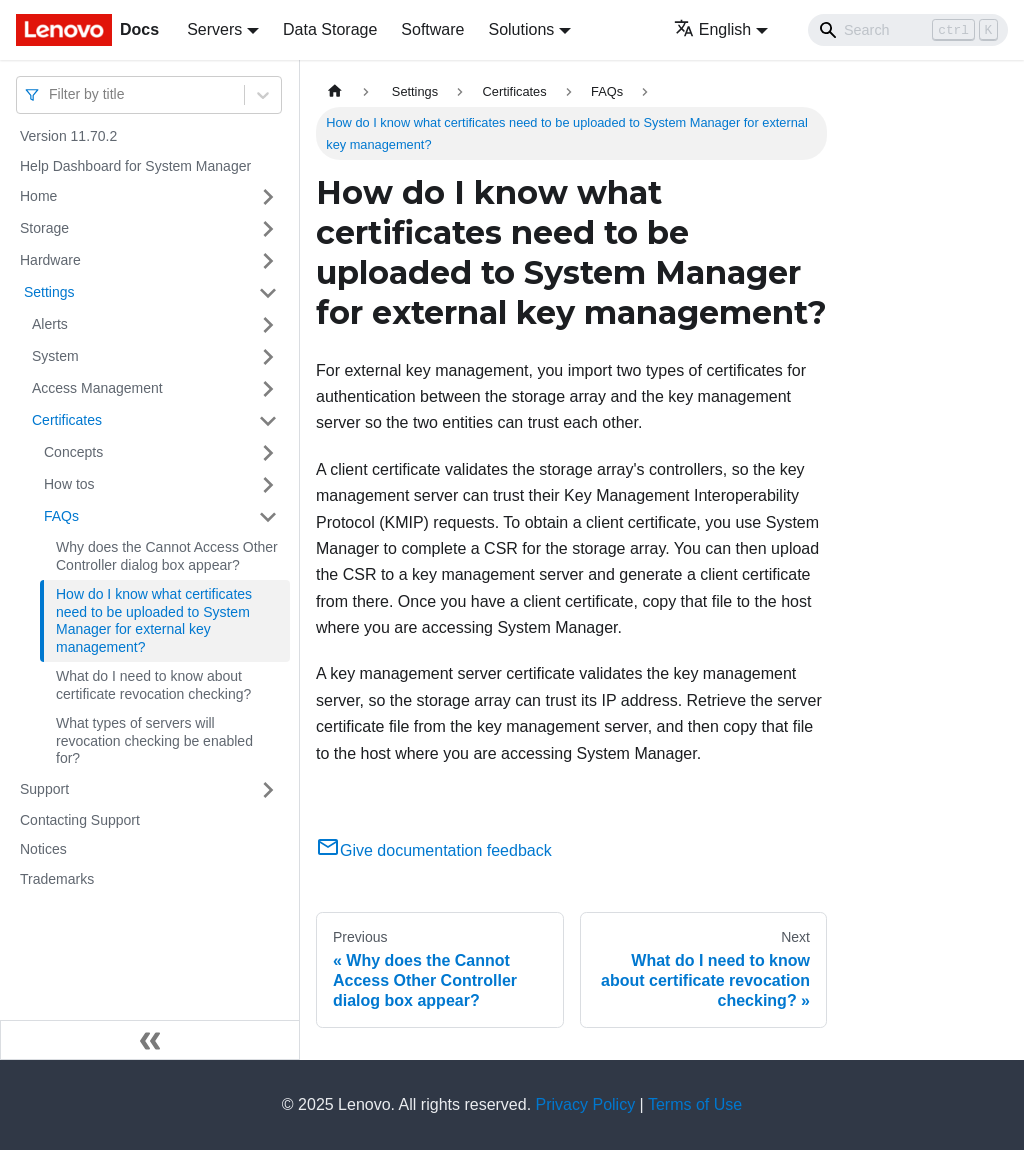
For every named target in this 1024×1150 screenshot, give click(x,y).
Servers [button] (214, 29)
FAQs (61, 516)
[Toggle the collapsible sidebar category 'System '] (268, 357)
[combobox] (51, 94)
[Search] (908, 30)
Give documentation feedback (434, 850)
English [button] (712, 29)
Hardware (50, 260)
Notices (43, 849)
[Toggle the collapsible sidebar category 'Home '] (268, 197)
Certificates (67, 420)
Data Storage (330, 29)
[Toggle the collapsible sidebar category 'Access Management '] (268, 389)
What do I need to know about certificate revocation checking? (153, 685)
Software (432, 29)
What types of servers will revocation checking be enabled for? (154, 740)
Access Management (97, 388)
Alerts (50, 324)
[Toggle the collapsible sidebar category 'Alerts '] (268, 325)
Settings (47, 292)
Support (44, 789)
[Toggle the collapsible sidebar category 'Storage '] (268, 229)
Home (38, 196)
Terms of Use (695, 1104)
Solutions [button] (521, 29)
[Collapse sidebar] (150, 1040)
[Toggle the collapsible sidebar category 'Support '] (268, 790)
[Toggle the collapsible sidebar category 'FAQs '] (268, 517)
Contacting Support (80, 820)
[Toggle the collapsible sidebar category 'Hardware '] (268, 261)
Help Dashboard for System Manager (135, 166)
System (55, 356)
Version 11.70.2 (68, 136)
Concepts (73, 452)
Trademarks (57, 879)
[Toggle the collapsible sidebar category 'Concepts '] (268, 453)
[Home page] (335, 91)
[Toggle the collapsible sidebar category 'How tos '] (268, 485)
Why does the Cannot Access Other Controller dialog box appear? (167, 556)
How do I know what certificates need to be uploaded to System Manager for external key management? (154, 620)
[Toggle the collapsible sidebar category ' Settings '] (268, 293)
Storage (44, 228)
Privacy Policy (586, 1104)
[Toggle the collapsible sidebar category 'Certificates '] (268, 421)
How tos (69, 484)
